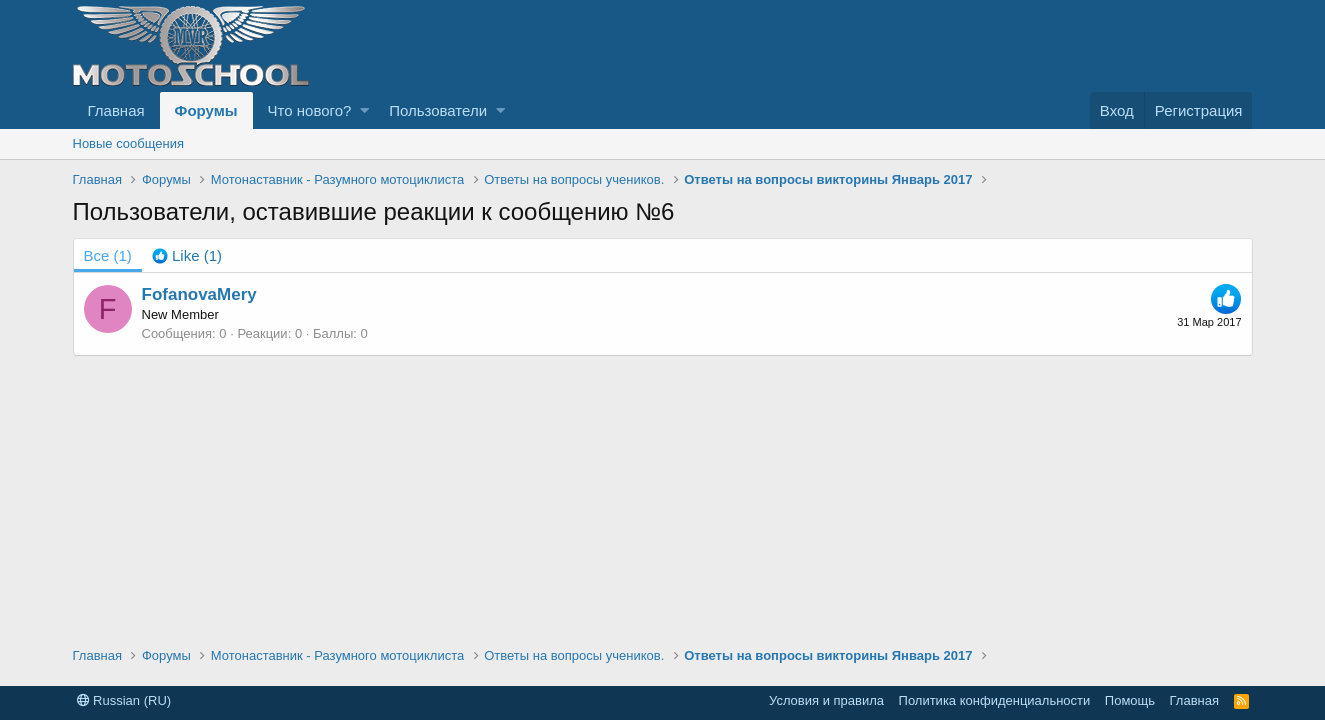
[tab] (187, 255)
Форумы (206, 110)
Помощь (1130, 700)
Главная (116, 110)
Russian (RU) (124, 700)
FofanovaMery (199, 294)
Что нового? (310, 110)
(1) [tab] (108, 255)
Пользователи (438, 110)
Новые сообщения (129, 143)
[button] (364, 110)
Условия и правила (826, 700)
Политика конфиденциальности (995, 700)
